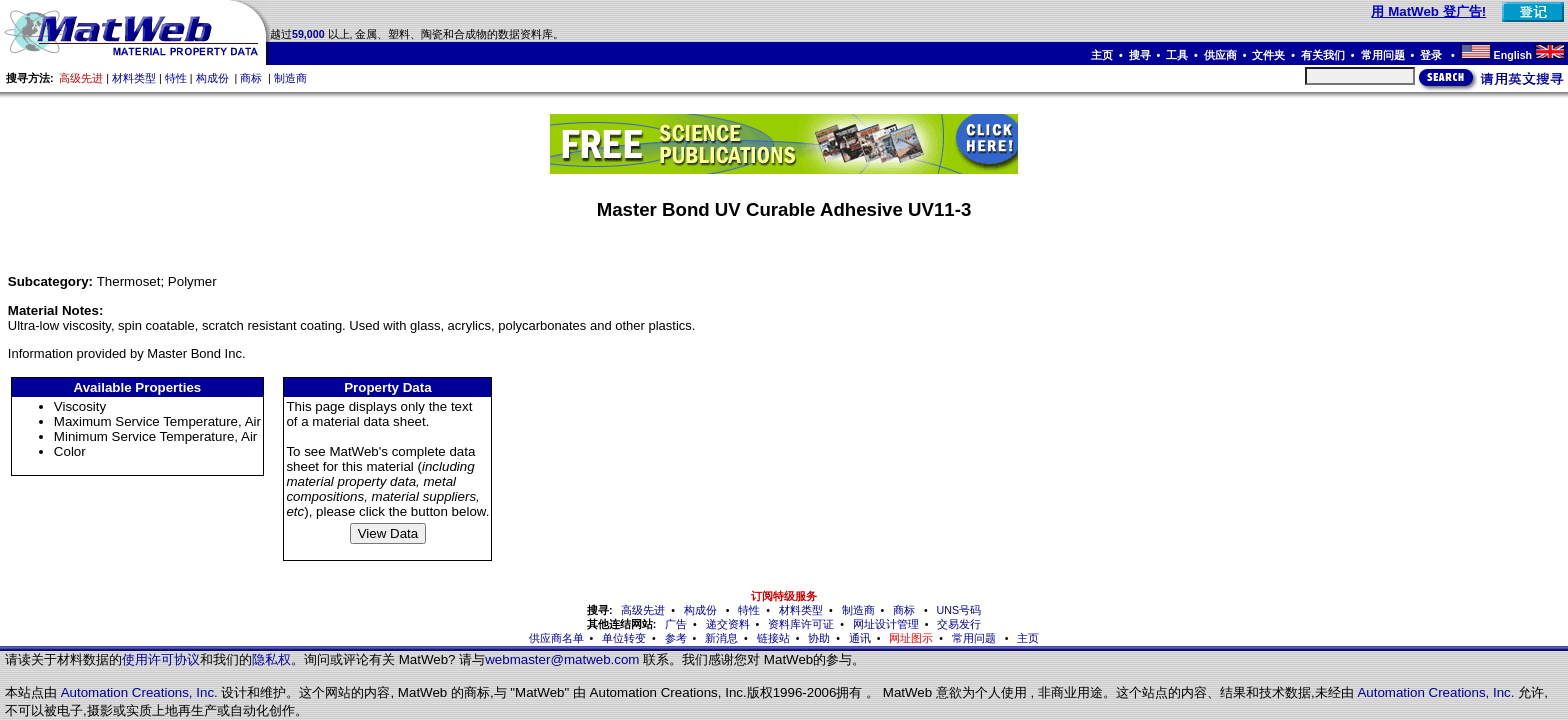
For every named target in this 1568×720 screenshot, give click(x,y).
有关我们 (1323, 55)
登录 (1432, 55)
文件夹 (1268, 55)
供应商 (1220, 55)
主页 (1102, 55)
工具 (1177, 55)
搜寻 (1140, 55)
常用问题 (1383, 55)
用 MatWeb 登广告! (1428, 11)
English (1513, 55)
